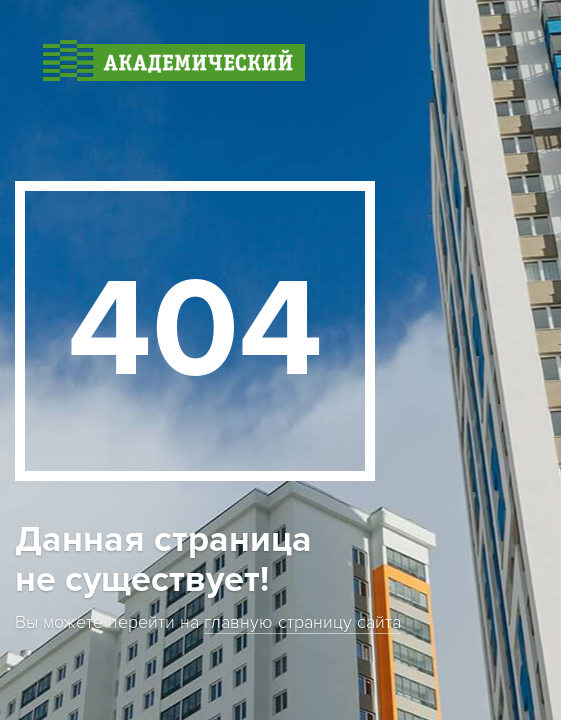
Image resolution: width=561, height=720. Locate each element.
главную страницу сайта (302, 622)
